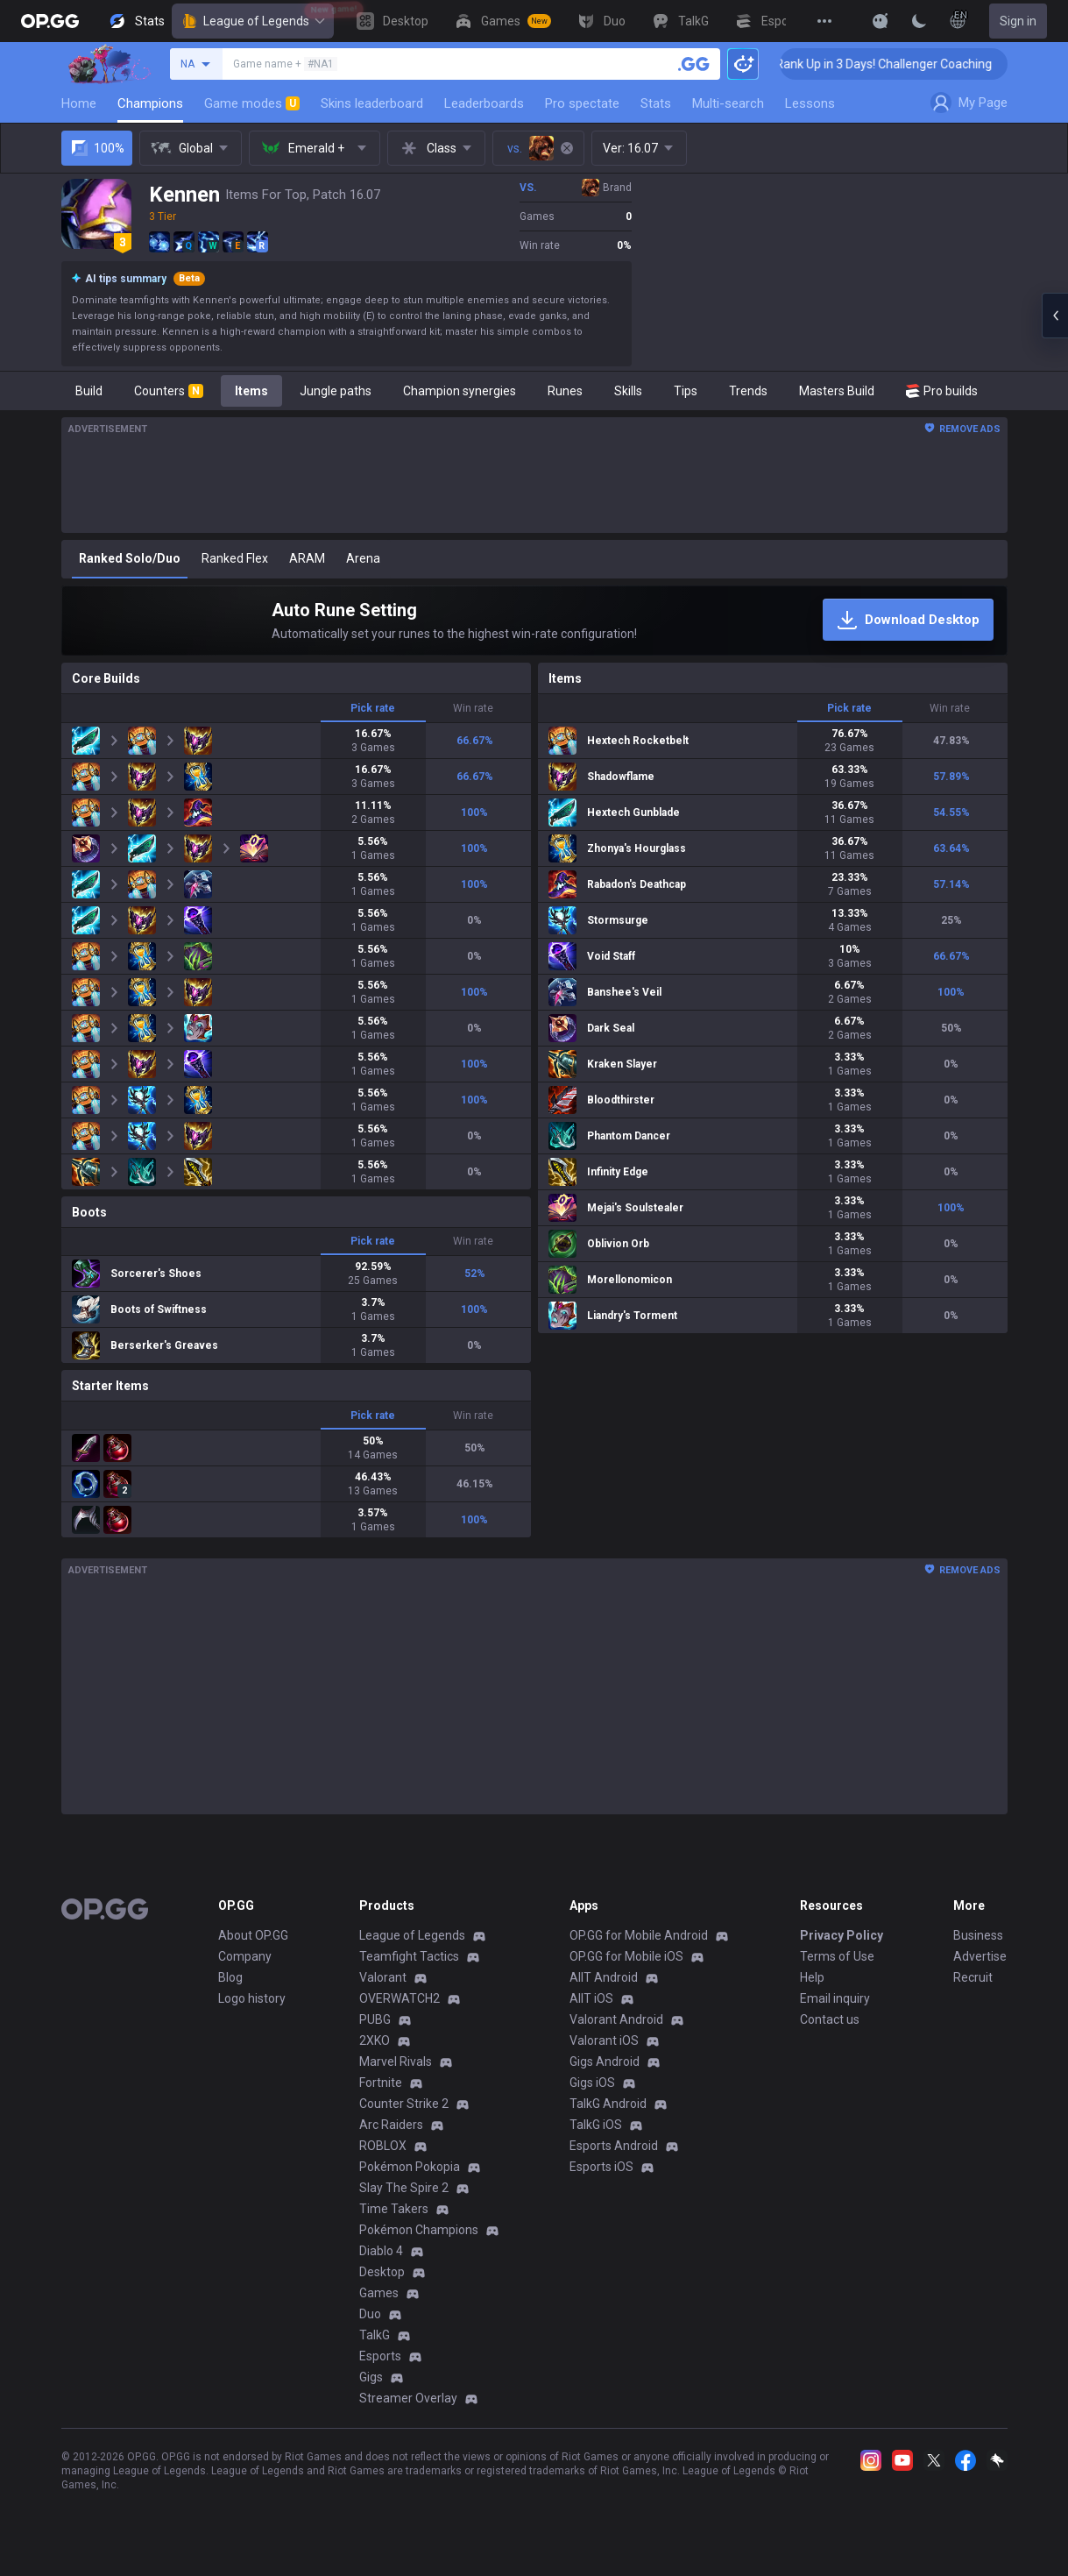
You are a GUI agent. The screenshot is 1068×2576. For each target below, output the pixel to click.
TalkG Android (608, 2104)
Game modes (252, 103)
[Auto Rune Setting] (534, 620)
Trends (748, 391)
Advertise (980, 1956)
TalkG (374, 2335)
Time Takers (393, 2209)
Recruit (973, 1977)
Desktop (382, 2272)
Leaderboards (484, 103)
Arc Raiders (391, 2125)
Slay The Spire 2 (404, 2188)
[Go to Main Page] (50, 21)
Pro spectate (582, 103)
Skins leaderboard (372, 103)
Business (978, 1935)
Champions (150, 103)
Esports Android (613, 2146)
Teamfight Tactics (409, 1956)
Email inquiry (835, 1998)
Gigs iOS (592, 2083)
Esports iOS (601, 2167)
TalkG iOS (595, 2125)
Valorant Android (616, 2019)
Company (245, 1956)
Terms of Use (837, 1956)
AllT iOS (591, 1998)
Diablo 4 (381, 2251)
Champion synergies (459, 391)
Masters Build (836, 391)
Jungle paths (335, 391)
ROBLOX (383, 2146)
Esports (380, 2356)
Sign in (1018, 21)
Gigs (371, 2377)
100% (96, 148)
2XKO (374, 2040)
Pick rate (372, 708)
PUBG (375, 2019)
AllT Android (603, 1977)
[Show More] (880, 21)
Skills (628, 391)
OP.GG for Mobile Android (638, 1935)
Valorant (383, 1977)
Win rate (473, 708)
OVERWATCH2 (399, 1998)
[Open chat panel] (1055, 315)
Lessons (810, 103)
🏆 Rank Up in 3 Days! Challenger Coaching (914, 64)
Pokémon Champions (418, 2230)
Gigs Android (604, 2061)
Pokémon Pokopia (409, 2167)
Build (89, 391)
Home (78, 103)
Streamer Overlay (408, 2398)
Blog (230, 1977)
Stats (655, 103)
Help (812, 1977)
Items (251, 391)
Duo (370, 2314)
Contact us (829, 2019)
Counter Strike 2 (404, 2104)
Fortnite (380, 2083)
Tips (685, 391)
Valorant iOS (604, 2040)
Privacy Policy (841, 1935)
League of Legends (253, 21)
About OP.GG (253, 1935)
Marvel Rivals (395, 2061)
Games (379, 2293)
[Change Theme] (919, 21)
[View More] (824, 21)
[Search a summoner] (694, 64)
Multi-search (728, 103)
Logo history (252, 1998)
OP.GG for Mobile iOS (626, 1956)
